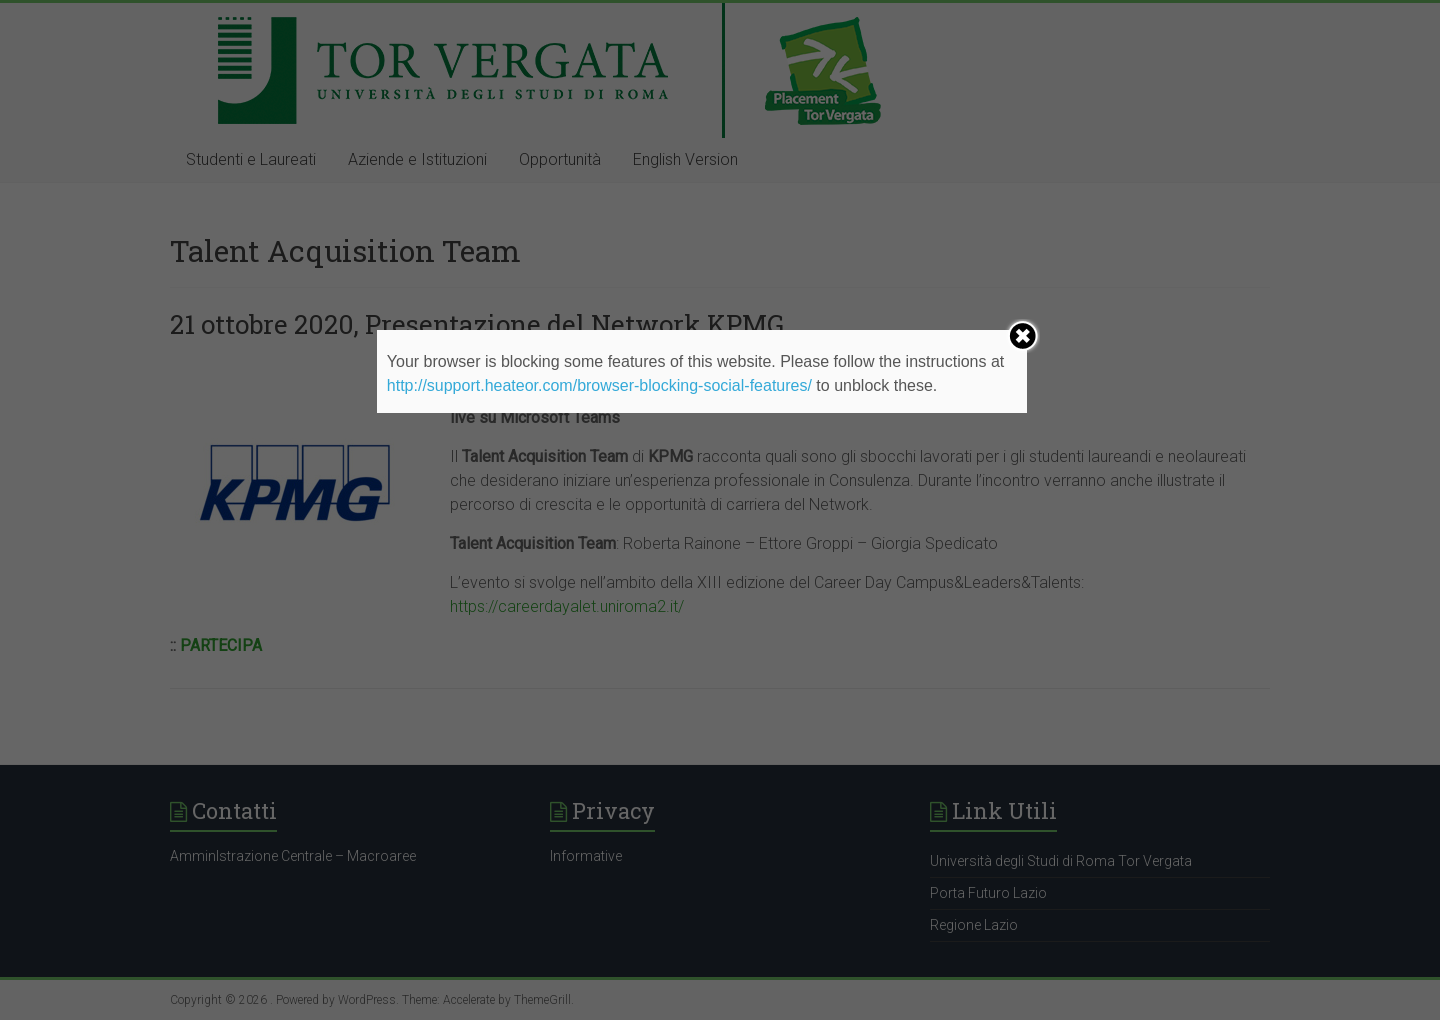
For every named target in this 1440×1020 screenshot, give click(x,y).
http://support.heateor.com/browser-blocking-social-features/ (599, 385)
